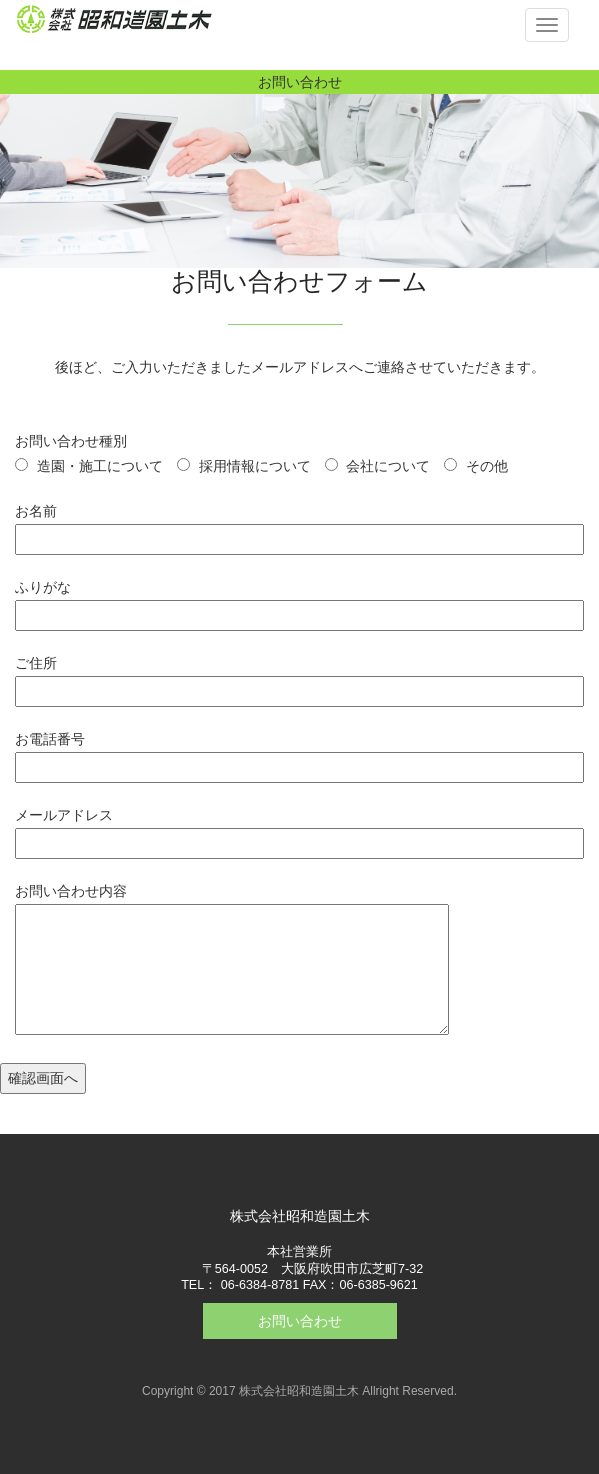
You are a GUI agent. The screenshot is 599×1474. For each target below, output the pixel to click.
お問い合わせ (300, 1321)
